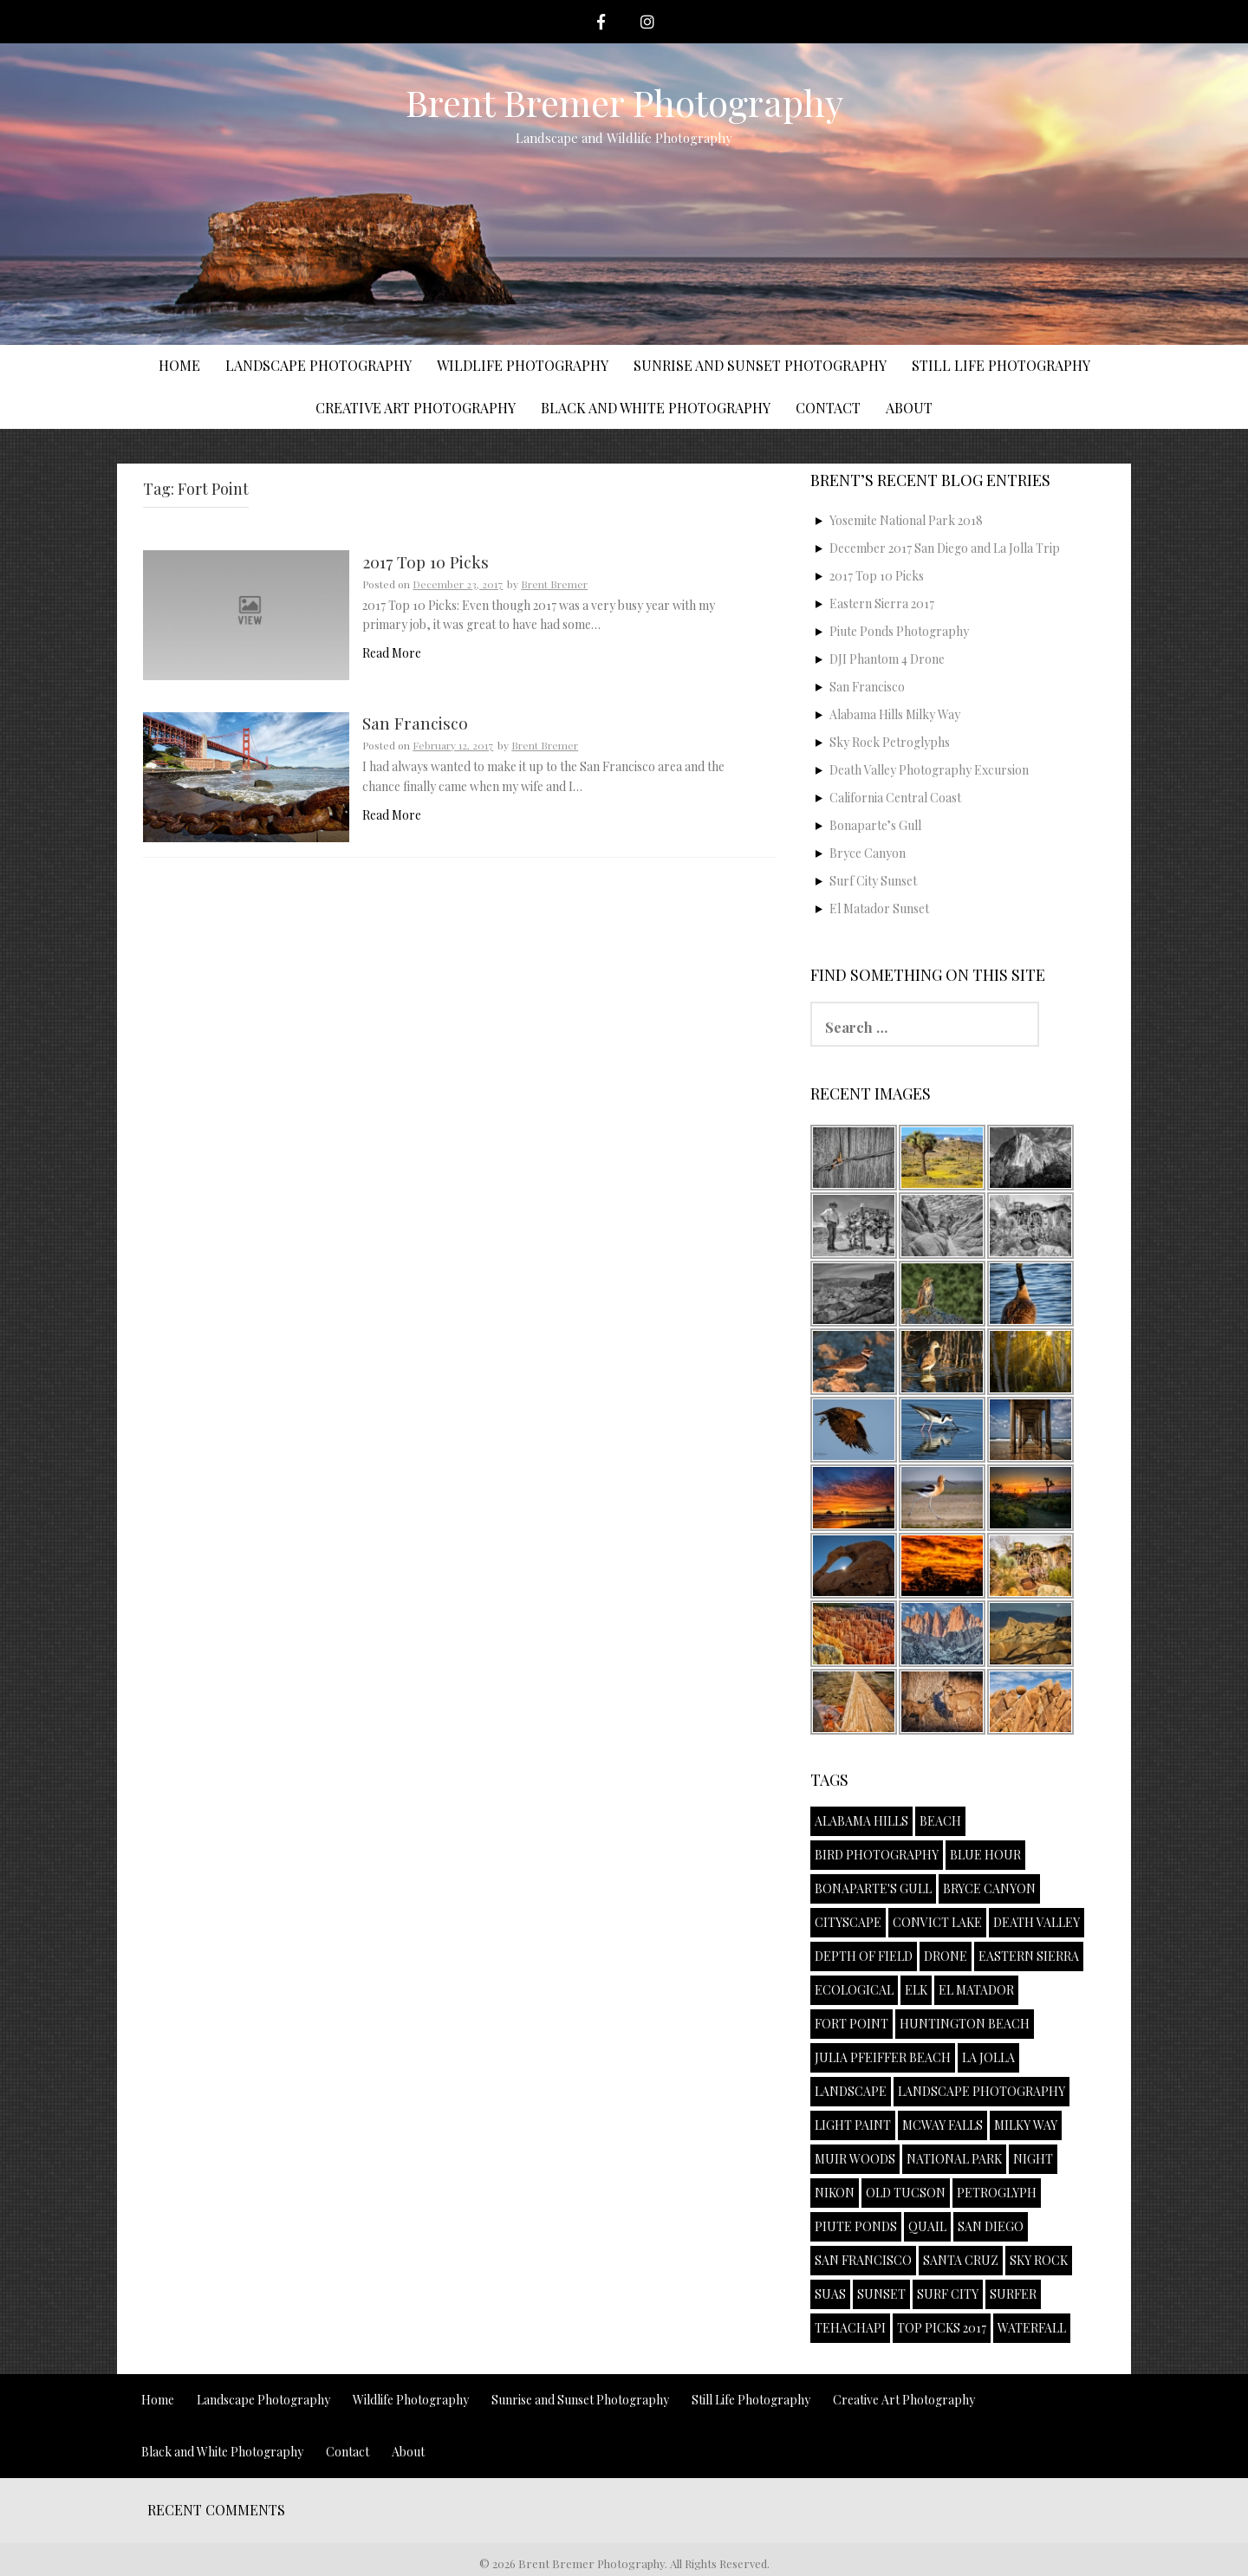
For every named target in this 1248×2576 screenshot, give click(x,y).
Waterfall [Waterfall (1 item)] (1032, 2328)
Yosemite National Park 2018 (906, 520)
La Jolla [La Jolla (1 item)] (988, 2057)
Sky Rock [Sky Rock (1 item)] (1039, 2260)
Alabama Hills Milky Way (894, 714)
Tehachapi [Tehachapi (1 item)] (850, 2328)
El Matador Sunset (879, 908)
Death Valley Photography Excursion (929, 770)
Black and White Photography (655, 408)
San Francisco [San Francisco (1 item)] (863, 2260)
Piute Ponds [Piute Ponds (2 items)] (856, 2226)
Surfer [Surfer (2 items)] (1013, 2294)
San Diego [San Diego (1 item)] (991, 2226)
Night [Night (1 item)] (1033, 2159)
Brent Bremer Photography (624, 102)
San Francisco (415, 724)
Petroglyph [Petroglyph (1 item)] (997, 2192)
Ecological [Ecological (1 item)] (854, 1990)
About (909, 408)
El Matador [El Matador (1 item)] (976, 1990)
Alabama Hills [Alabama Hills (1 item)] (861, 1821)
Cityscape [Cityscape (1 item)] (848, 1922)
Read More (391, 653)
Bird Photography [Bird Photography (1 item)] (877, 1854)
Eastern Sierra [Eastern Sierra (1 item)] (1028, 1956)
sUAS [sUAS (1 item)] (830, 2294)
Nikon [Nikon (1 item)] (835, 2192)
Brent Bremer (554, 584)
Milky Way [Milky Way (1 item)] (1025, 2125)
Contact (828, 408)
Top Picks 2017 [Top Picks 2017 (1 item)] (941, 2328)
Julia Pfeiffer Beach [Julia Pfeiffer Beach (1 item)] (883, 2057)
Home (179, 365)
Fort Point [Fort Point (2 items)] (851, 2023)
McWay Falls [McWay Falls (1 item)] (942, 2125)
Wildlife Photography (522, 365)
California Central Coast (895, 797)
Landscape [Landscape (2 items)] (851, 2091)
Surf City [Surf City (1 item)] (947, 2294)
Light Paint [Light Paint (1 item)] (853, 2125)
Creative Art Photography (415, 408)
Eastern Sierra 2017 (881, 603)
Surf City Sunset (873, 881)
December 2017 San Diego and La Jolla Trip (944, 548)
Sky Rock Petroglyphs (889, 742)
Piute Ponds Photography (899, 631)
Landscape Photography (318, 365)
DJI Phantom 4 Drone (887, 659)
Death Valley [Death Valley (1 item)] (1036, 1922)
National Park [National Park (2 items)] (954, 2159)
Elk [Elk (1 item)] (916, 1990)
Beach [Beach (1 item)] (940, 1821)
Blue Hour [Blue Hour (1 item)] (985, 1854)
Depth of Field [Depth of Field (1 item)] (864, 1956)
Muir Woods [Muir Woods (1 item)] (855, 2159)
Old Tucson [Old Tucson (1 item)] (906, 2192)
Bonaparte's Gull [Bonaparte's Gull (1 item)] (873, 1888)
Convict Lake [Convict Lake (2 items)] (937, 1922)
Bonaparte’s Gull (875, 825)
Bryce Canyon (867, 853)
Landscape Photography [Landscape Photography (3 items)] (981, 2091)
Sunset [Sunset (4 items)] (881, 2294)
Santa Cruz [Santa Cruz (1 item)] (960, 2260)
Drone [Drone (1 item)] (945, 1956)
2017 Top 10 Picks (425, 563)
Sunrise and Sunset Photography (760, 365)
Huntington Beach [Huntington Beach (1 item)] (965, 2023)
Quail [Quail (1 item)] (927, 2226)
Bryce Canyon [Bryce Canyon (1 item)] (989, 1888)
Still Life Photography (1001, 365)
